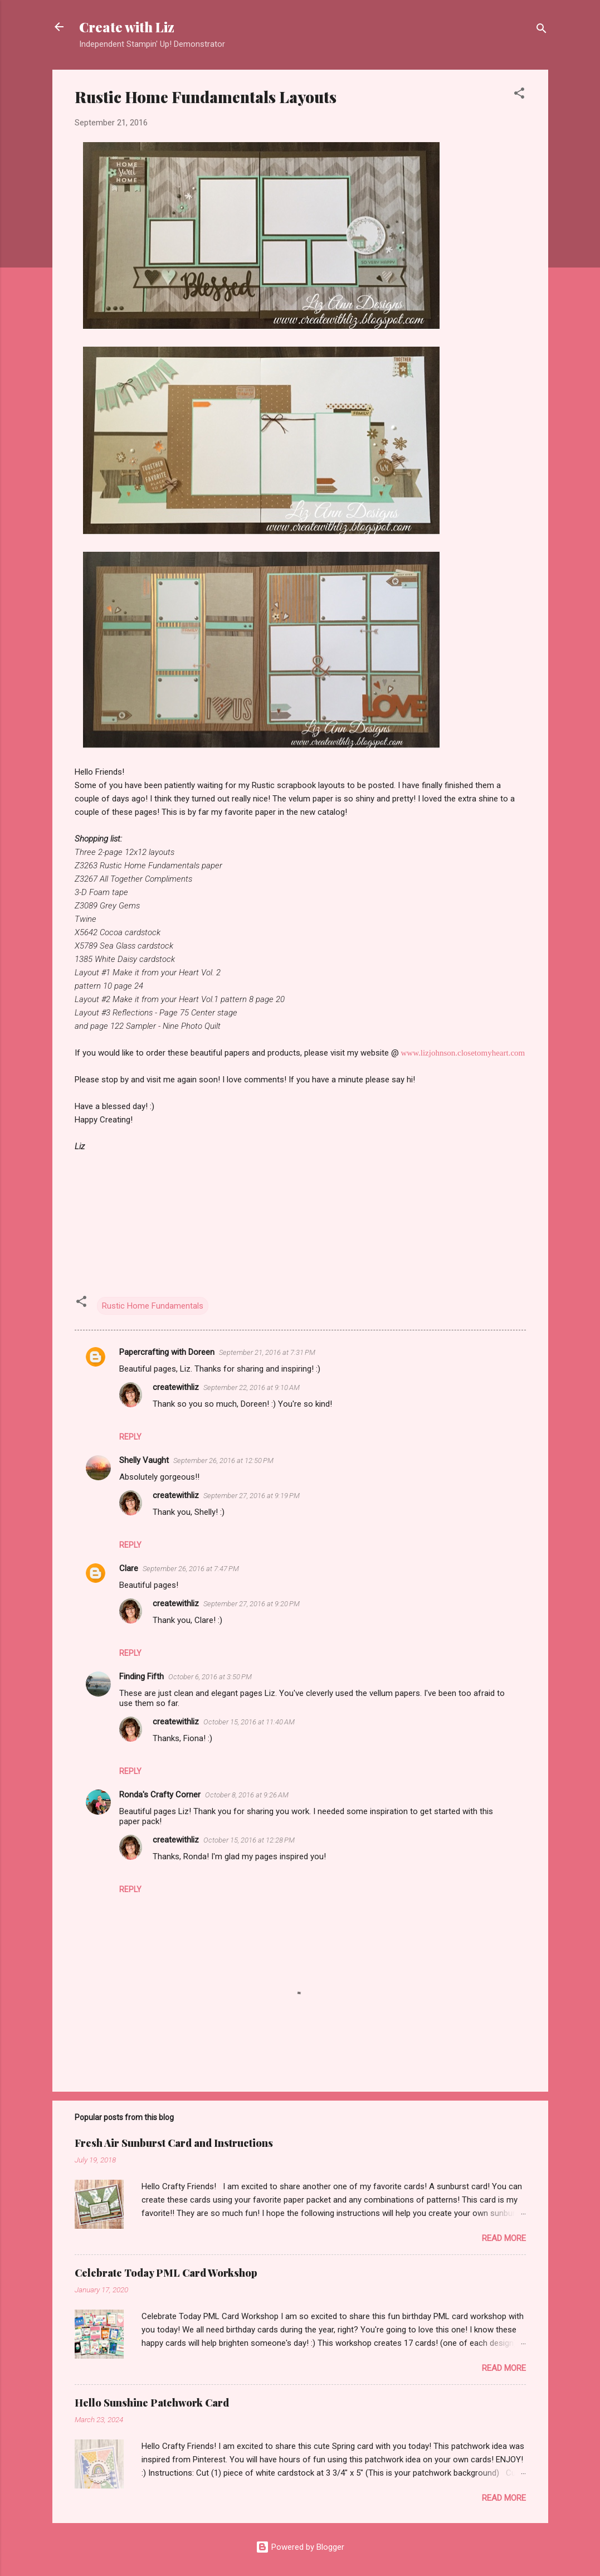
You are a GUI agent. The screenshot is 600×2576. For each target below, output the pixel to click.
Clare (128, 1568)
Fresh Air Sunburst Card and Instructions (174, 2143)
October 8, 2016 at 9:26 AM (247, 1795)
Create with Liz (126, 27)
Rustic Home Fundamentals (152, 1306)
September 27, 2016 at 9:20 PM (251, 1604)
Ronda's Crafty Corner (160, 1795)
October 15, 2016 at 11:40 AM (249, 1722)
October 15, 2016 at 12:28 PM (249, 1840)
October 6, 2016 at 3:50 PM (210, 1677)
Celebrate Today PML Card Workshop (166, 2272)
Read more (504, 2238)
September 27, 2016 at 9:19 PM (251, 1495)
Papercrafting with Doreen (166, 1352)
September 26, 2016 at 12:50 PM (223, 1460)
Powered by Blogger (300, 2547)
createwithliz (176, 1387)
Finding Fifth (141, 1676)
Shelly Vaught (144, 1460)
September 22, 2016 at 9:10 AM (251, 1387)
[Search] (541, 30)
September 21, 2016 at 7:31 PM (267, 1352)
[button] (519, 95)
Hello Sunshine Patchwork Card (152, 2402)
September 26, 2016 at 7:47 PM (191, 1568)
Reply (130, 1436)
